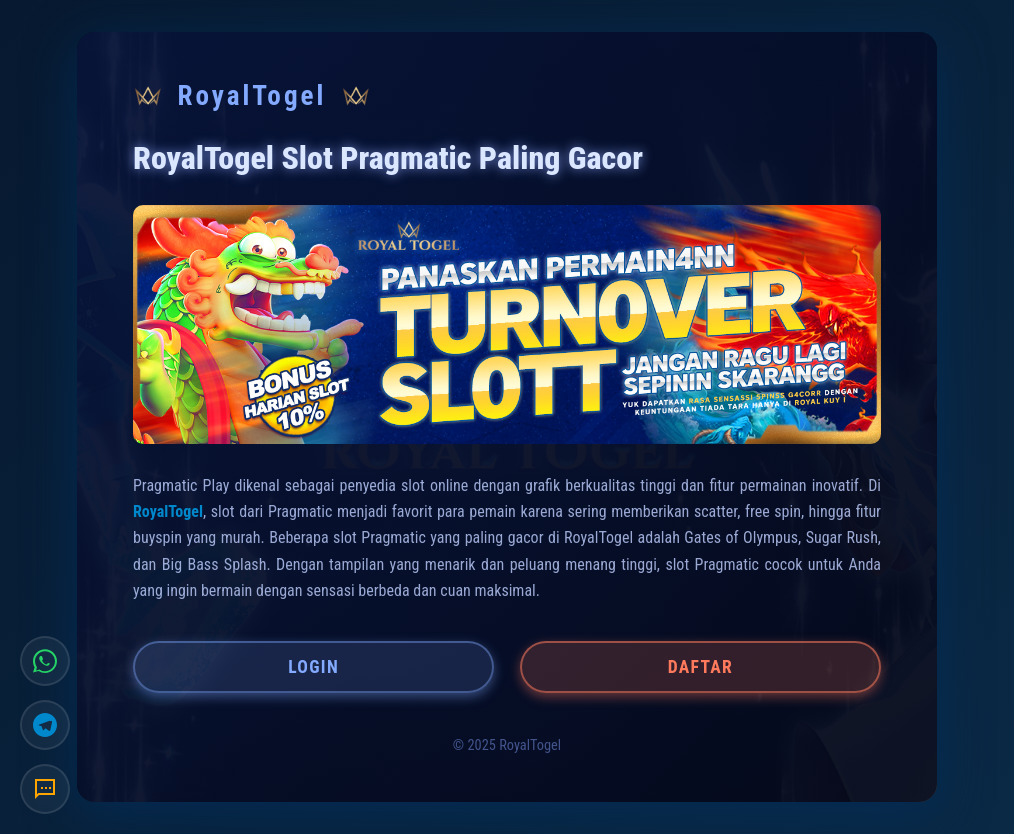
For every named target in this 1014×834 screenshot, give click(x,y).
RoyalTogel (168, 511)
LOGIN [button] (313, 667)
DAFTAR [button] (700, 667)
